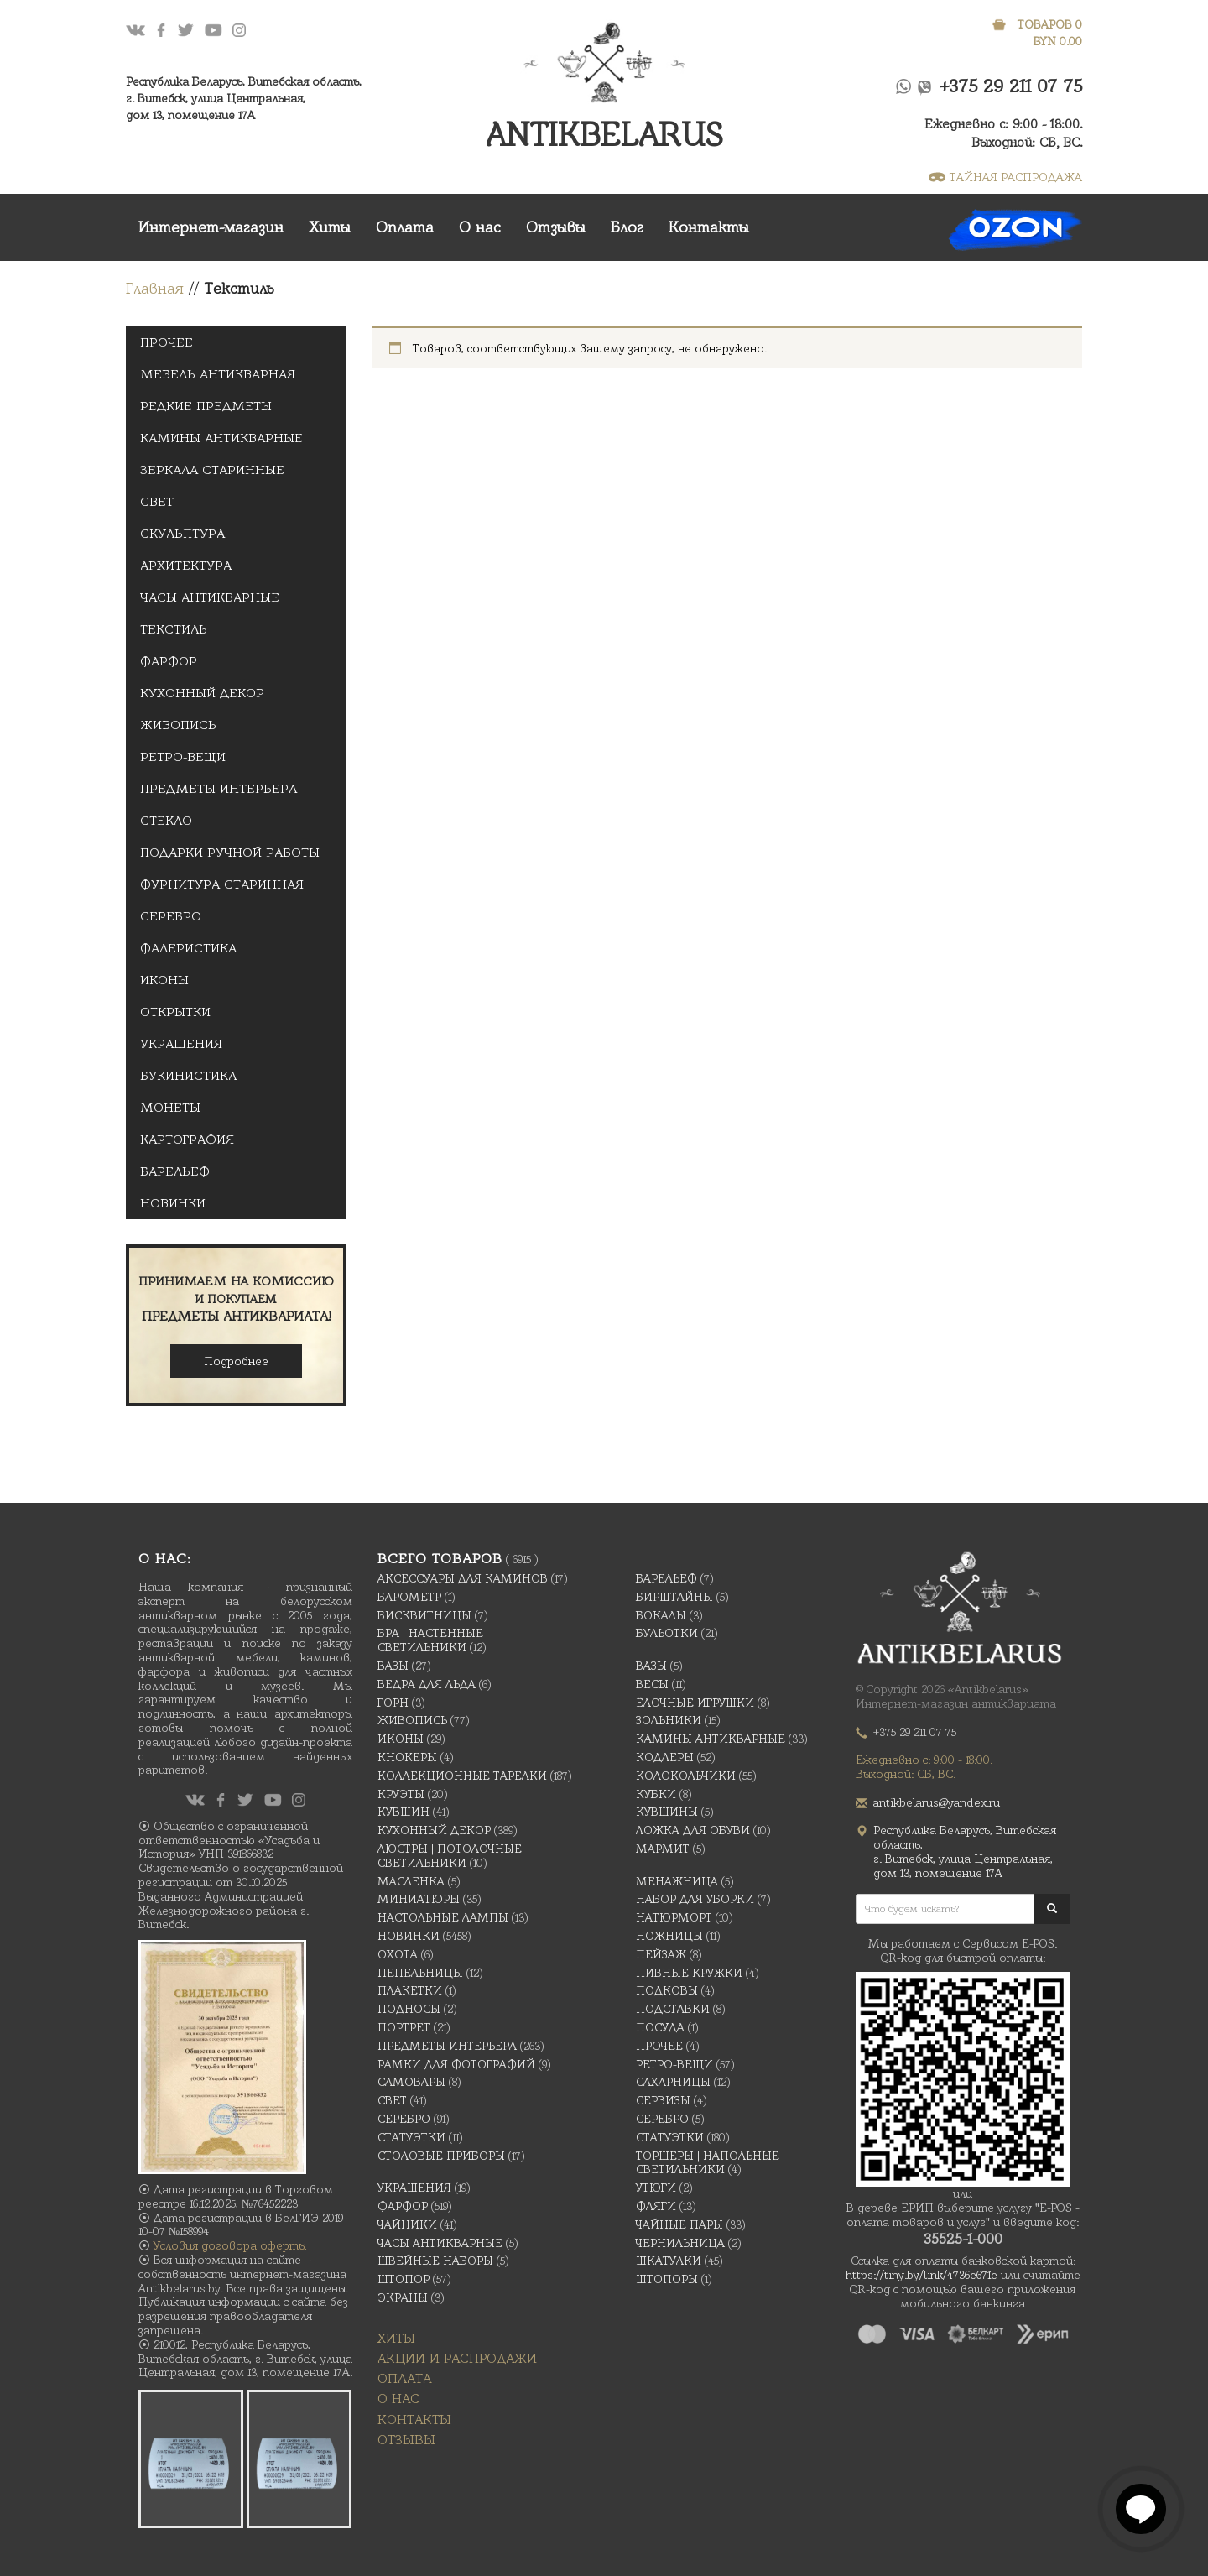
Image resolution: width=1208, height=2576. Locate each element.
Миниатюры (419, 1899)
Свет (157, 501)
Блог (627, 227)
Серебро (170, 916)
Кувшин (404, 1811)
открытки (175, 1011)
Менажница (677, 1881)
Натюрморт (674, 1917)
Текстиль (173, 629)
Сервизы (663, 2100)
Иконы (164, 980)
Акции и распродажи (457, 2358)
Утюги (656, 2187)
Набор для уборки (695, 1899)
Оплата (405, 227)
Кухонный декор (202, 693)
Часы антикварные (209, 597)
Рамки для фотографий (456, 2064)
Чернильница (680, 2243)
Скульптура (182, 533)
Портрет (404, 2027)
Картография (187, 1139)
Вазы (393, 1665)
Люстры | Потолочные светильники (450, 1855)
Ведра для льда (427, 1684)
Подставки (673, 2008)
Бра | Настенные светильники (430, 1640)
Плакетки (410, 1990)
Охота (398, 1954)
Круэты (401, 1794)
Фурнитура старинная (222, 884)
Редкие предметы (206, 406)
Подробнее (236, 1361)
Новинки (173, 1203)
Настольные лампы (443, 1917)
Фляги (656, 2206)
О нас (480, 227)
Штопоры (667, 2279)
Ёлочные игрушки (695, 1702)
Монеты (170, 1107)
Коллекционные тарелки (462, 1775)
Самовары (411, 2081)
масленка (411, 1881)
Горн (393, 1702)
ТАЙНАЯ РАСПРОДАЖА (1005, 177)
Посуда (660, 2027)
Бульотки (667, 1633)
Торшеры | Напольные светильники (707, 2163)
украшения (181, 1043)
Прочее (166, 342)
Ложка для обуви (693, 1830)
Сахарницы (673, 2081)
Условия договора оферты (230, 2245)
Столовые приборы (441, 2155)
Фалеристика (188, 948)
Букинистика (188, 1075)
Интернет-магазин (211, 227)
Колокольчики (686, 1775)
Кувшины (667, 1811)
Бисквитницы (424, 1615)
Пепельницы (420, 1972)
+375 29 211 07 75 (1011, 86)
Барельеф (175, 1171)
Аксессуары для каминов (463, 1578)
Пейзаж (661, 1954)
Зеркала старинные (212, 469)
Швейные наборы (435, 2260)
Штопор (404, 2279)
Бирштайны (674, 1596)
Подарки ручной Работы (230, 852)
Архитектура (186, 565)
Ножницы (669, 1935)
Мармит (663, 1848)
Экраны (403, 2297)
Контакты (709, 227)
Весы (652, 1684)
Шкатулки (668, 2260)
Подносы (409, 2008)
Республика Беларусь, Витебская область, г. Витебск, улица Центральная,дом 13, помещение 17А (244, 98)
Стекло (166, 820)
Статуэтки (411, 2137)
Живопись (178, 725)
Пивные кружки (689, 1972)
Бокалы (661, 1615)
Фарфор (168, 661)
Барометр (409, 1596)
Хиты (330, 227)
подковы (667, 1990)
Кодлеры (665, 1757)
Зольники (668, 1720)
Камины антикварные (221, 438)
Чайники (407, 2224)
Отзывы (556, 227)
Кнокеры (407, 1757)
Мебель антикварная (217, 374)
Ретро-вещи (183, 756)
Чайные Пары (679, 2224)
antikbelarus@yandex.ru (936, 1802)
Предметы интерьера (218, 788)
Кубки (656, 1794)
